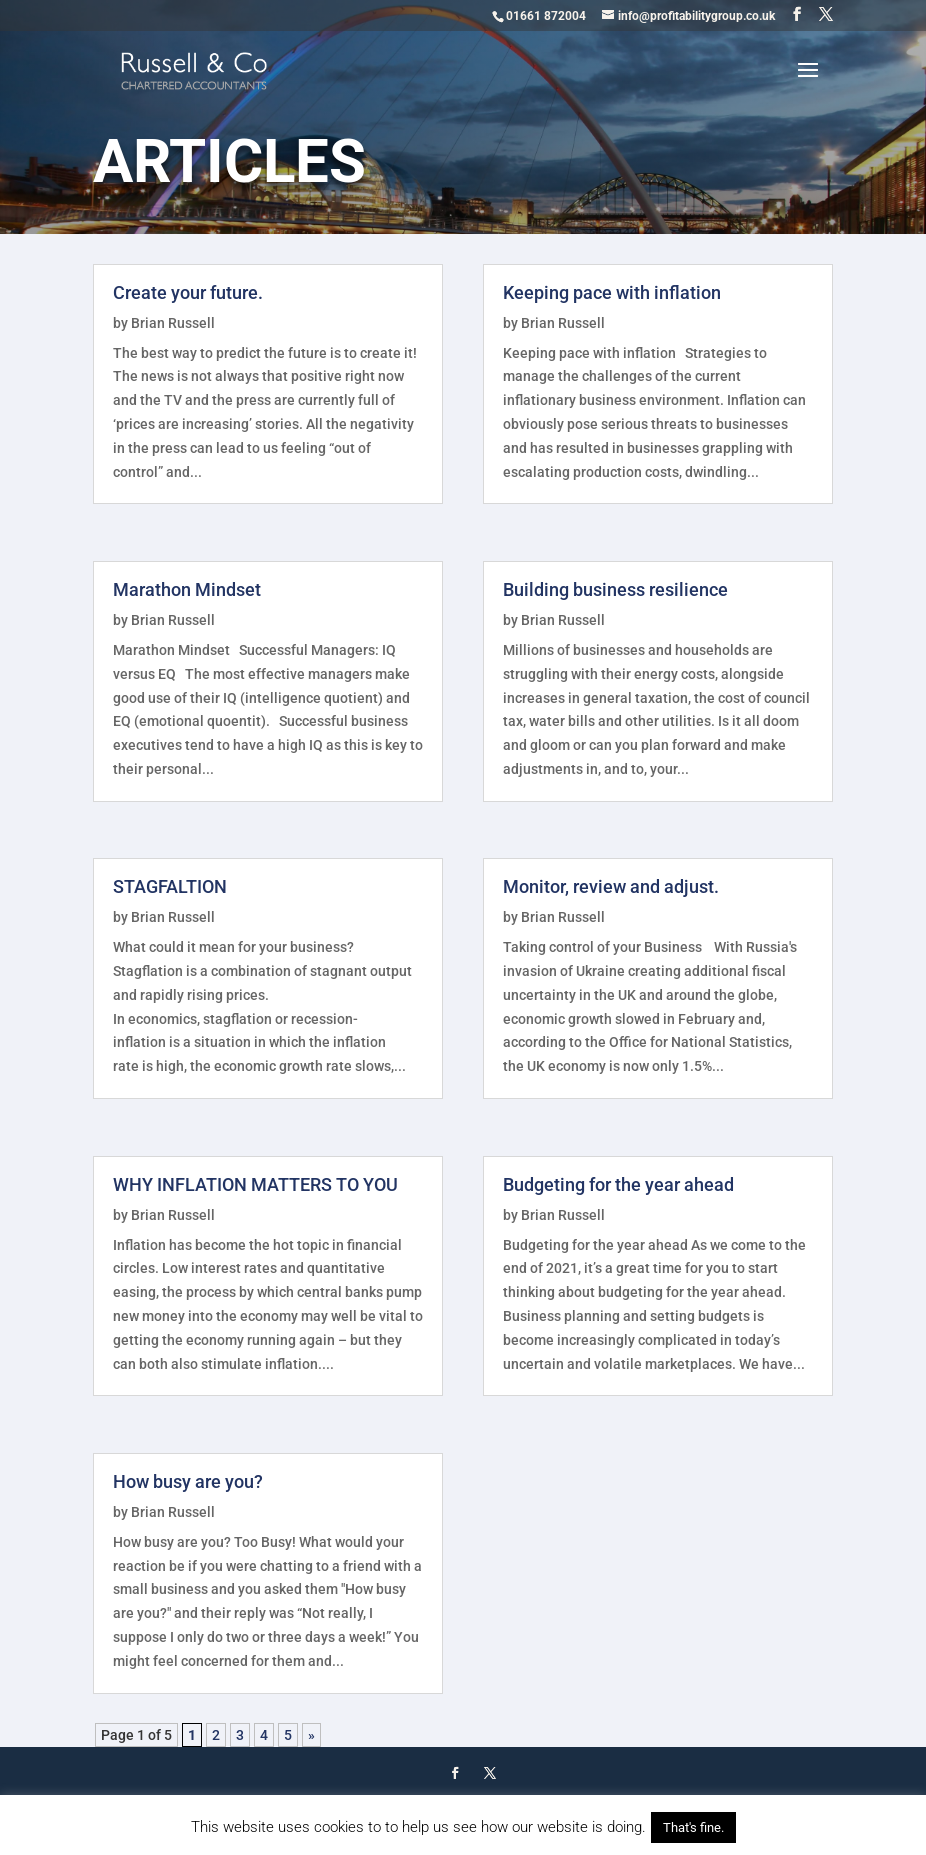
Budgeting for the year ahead (618, 1184)
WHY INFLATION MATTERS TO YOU (255, 1184)
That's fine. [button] (693, 1827)
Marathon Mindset (187, 589)
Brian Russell (173, 323)
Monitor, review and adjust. (611, 886)
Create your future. (188, 292)
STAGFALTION (170, 886)
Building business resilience (615, 589)
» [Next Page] (311, 1735)
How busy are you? (188, 1481)
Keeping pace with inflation (612, 292)
